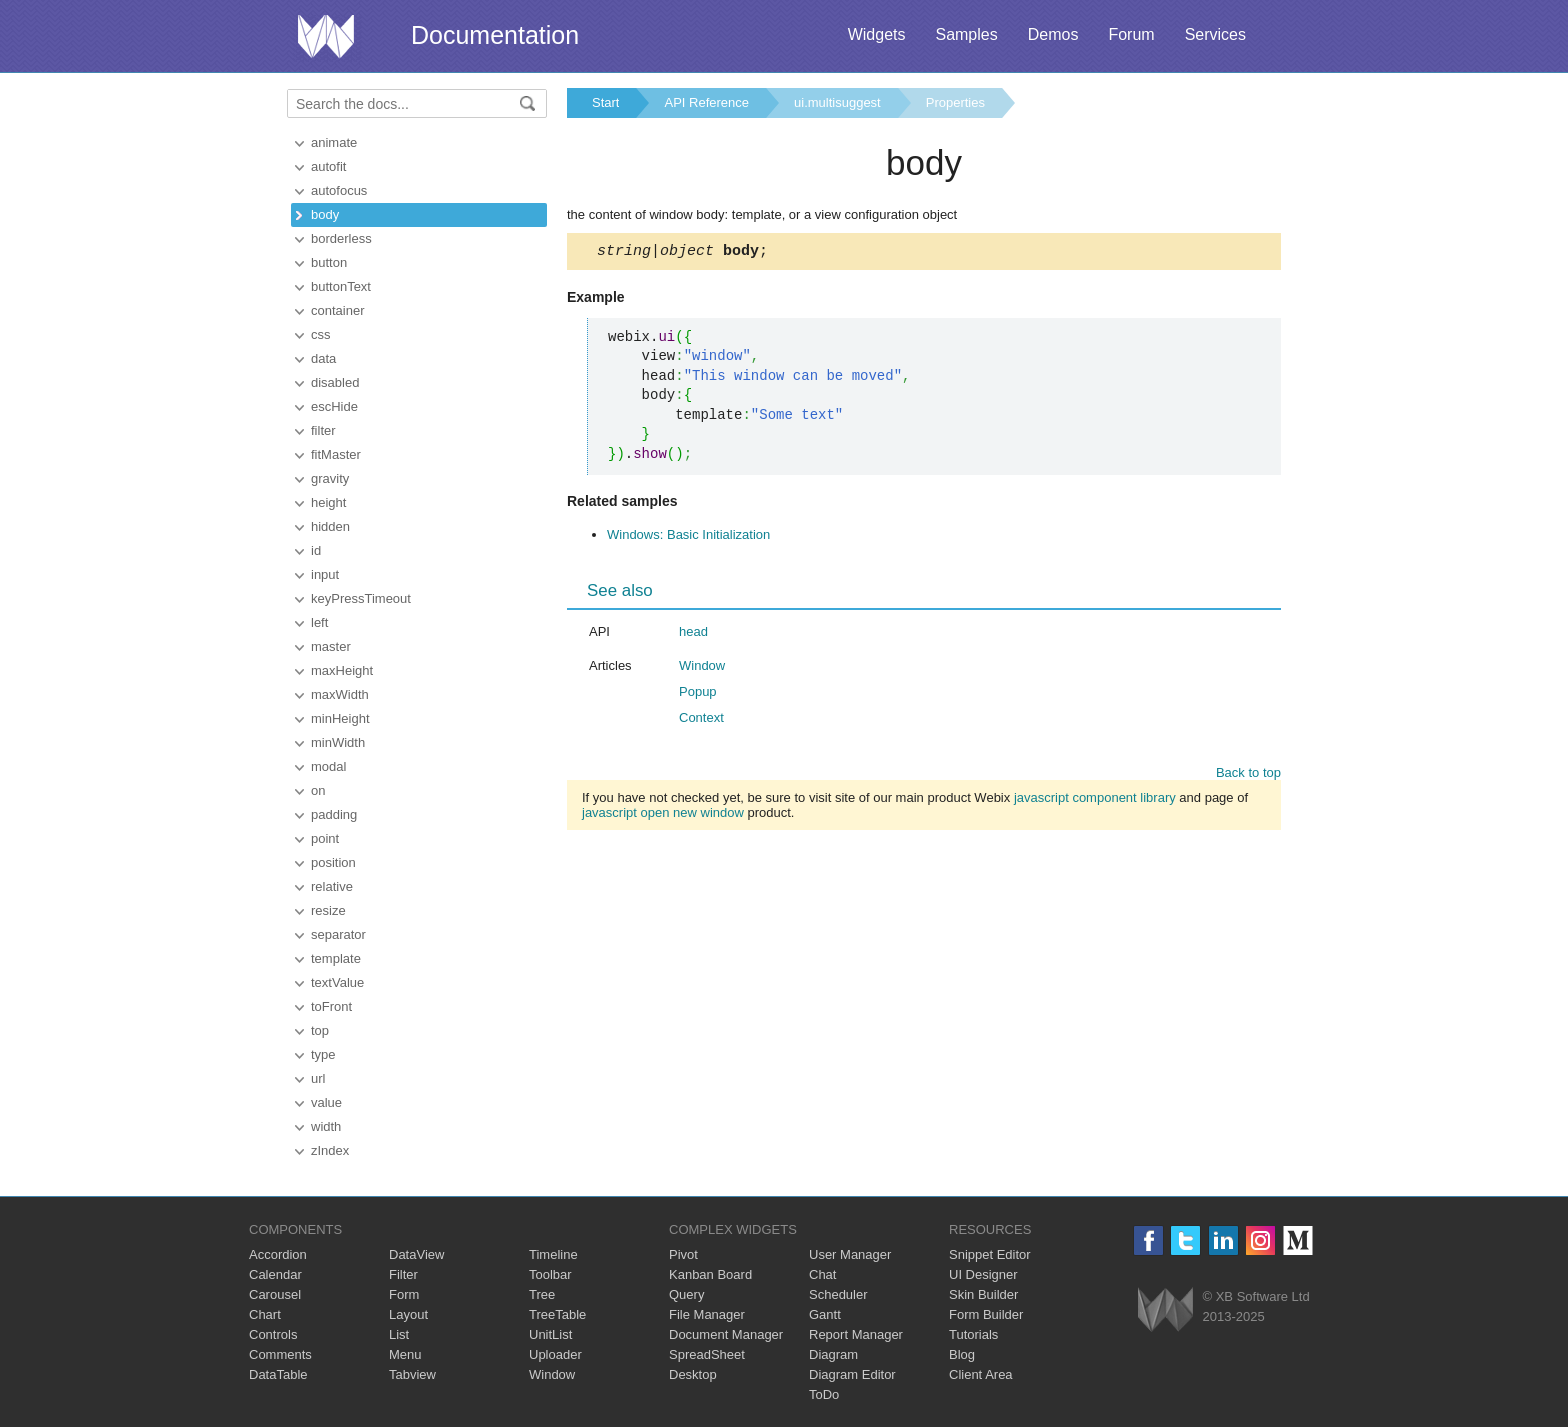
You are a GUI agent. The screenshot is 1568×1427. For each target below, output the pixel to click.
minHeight (340, 718)
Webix (1165, 1309)
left (319, 622)
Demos (1053, 34)
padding (334, 814)
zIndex (330, 1150)
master (331, 646)
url (318, 1078)
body (325, 214)
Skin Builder (983, 1294)
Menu (405, 1354)
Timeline (553, 1254)
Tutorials (973, 1334)
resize (328, 910)
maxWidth (340, 694)
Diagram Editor (852, 1374)
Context (701, 720)
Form (404, 1294)
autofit (328, 166)
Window (702, 668)
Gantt (825, 1314)
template (336, 958)
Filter (403, 1274)
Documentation (495, 35)
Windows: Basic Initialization (688, 537)
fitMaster (336, 454)
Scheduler (838, 1294)
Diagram (833, 1354)
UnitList (550, 1334)
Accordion (278, 1254)
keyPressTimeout (361, 598)
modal (328, 766)
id (316, 550)
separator (338, 934)
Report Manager (856, 1334)
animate (334, 142)
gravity (330, 478)
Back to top (1248, 775)
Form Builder (986, 1314)
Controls (273, 1334)
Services (1215, 34)
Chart (265, 1314)
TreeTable (557, 1314)
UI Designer (983, 1274)
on (318, 790)
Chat (822, 1274)
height (328, 502)
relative (332, 886)
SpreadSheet (707, 1354)
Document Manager (726, 1334)
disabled (335, 382)
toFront (331, 1006)
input (325, 574)
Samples (966, 34)
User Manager (850, 1254)
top (320, 1030)
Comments (280, 1354)
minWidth (338, 742)
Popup (698, 694)
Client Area (981, 1374)
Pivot (683, 1254)
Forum (1131, 34)
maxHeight (342, 670)
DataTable (278, 1374)
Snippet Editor (990, 1254)
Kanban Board (710, 1274)
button (329, 262)
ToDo (824, 1394)
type (323, 1054)
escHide (334, 406)
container (337, 310)
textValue (337, 982)
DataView (416, 1254)
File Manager (707, 1314)
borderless (341, 238)
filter (323, 430)
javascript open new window (663, 815)
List (399, 1334)
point (325, 838)
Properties (955, 102)
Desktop (693, 1374)
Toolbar (550, 1274)
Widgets (877, 34)
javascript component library (1095, 800)
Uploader (555, 1354)
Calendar (275, 1274)
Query (686, 1294)
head (693, 634)
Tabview (412, 1374)
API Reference (706, 102)
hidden (330, 526)
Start (605, 102)
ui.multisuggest (837, 102)
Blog (962, 1354)
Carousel (275, 1294)
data (323, 358)
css (321, 334)
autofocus (339, 190)
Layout (408, 1314)
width (326, 1126)
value (326, 1102)
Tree (542, 1294)
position (333, 862)
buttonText (341, 286)
